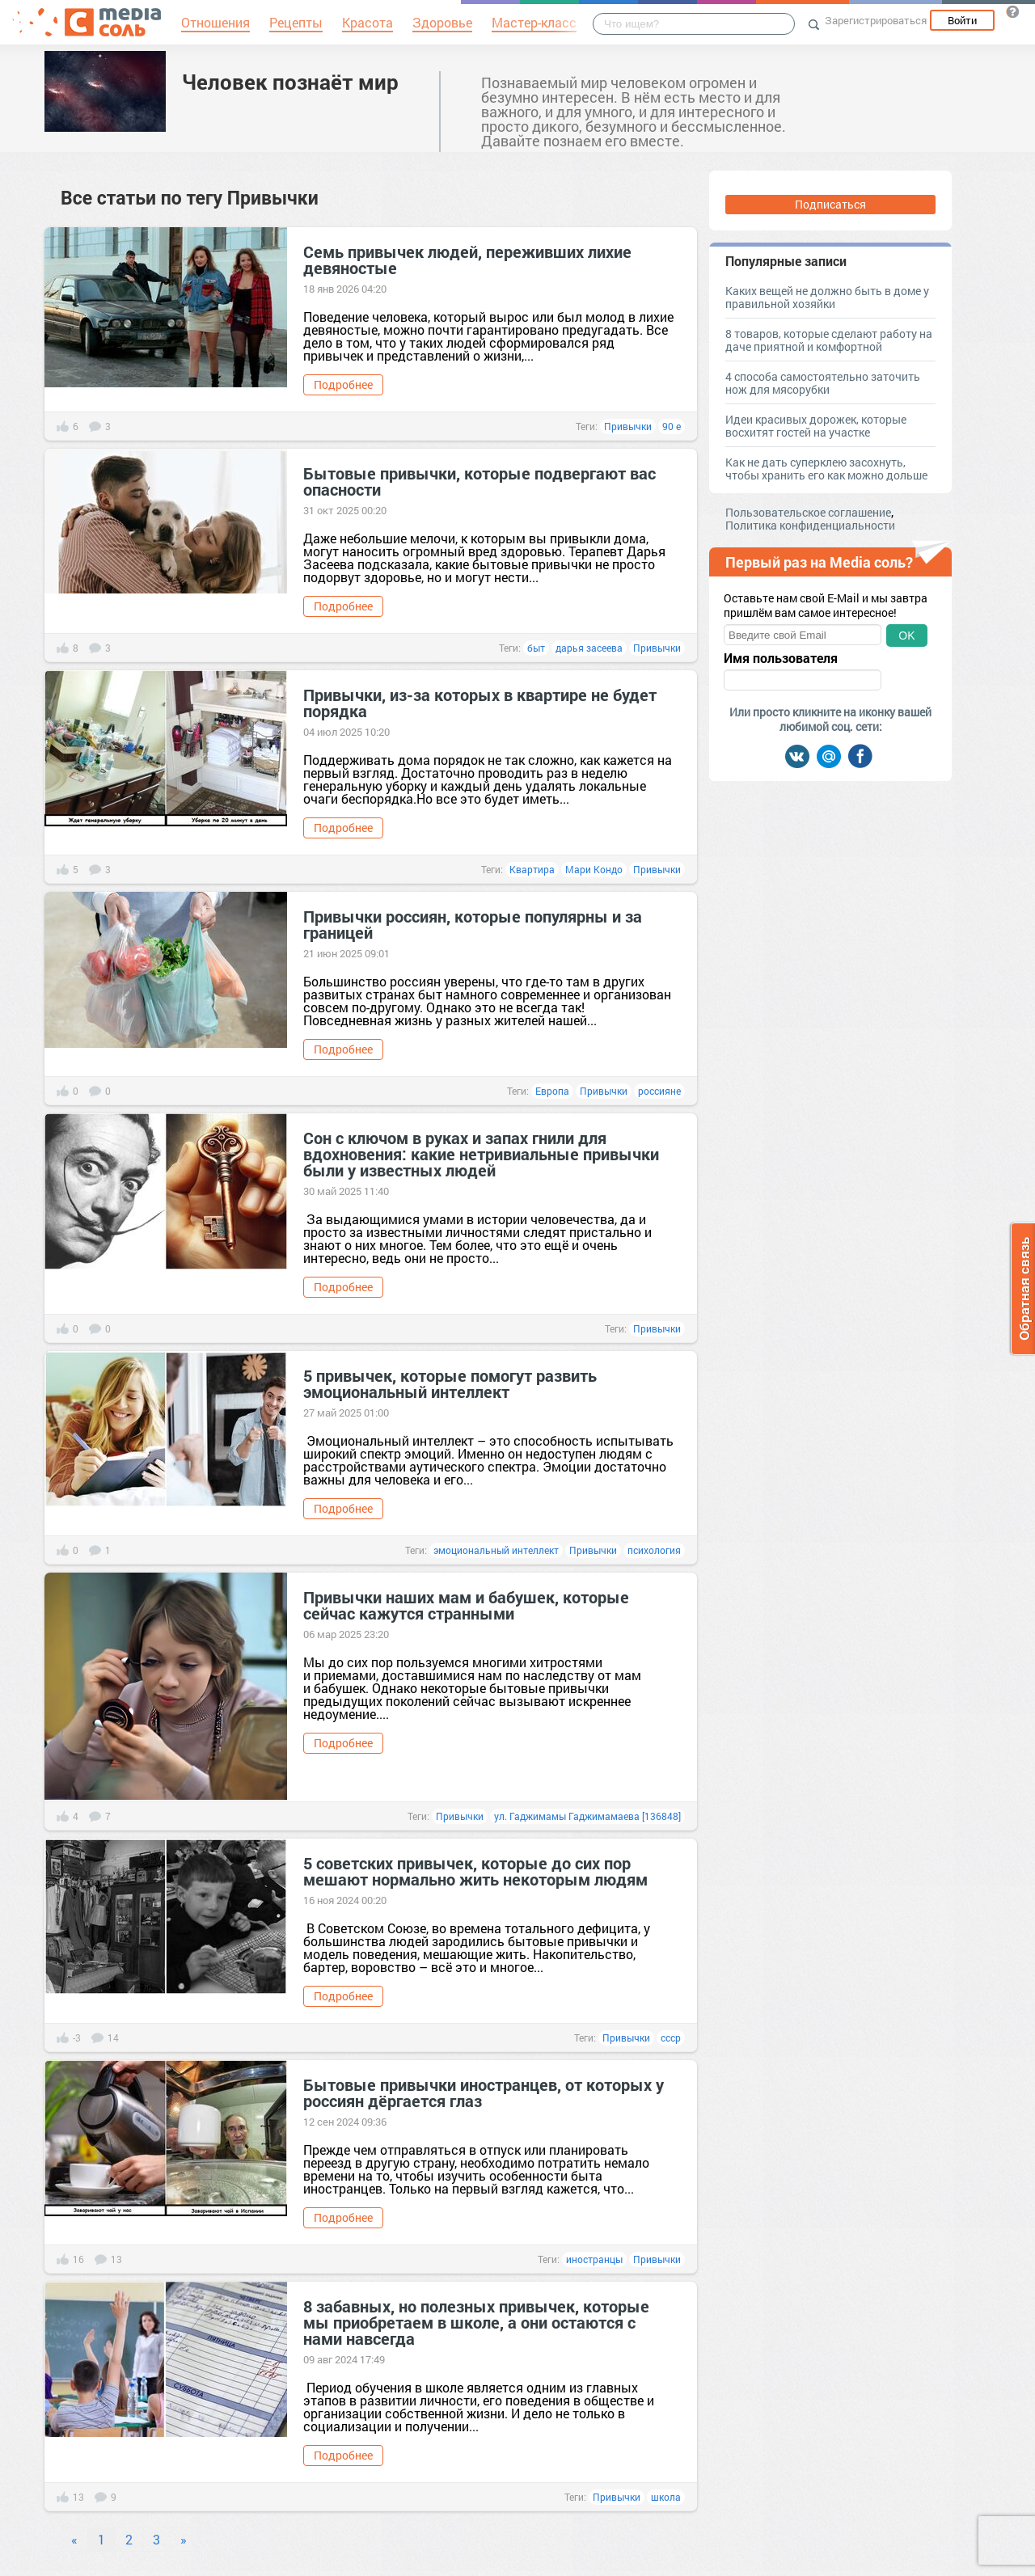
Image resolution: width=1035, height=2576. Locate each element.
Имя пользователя (781, 658)
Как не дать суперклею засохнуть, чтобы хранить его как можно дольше (826, 468)
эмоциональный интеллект (496, 1549)
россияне (659, 1090)
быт (536, 647)
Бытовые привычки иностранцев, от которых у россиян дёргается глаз (483, 2092)
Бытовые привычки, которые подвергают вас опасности (479, 481)
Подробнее (343, 384)
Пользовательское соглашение (808, 512)
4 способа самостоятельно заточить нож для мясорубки (822, 383)
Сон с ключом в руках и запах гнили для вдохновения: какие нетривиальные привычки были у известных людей (481, 1154)
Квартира (532, 869)
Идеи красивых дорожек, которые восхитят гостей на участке (815, 426)
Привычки (628, 426)
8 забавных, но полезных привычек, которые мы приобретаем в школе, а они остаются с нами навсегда (476, 2322)
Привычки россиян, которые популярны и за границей (472, 924)
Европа (552, 1090)
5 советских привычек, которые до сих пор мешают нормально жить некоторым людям (475, 1871)
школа (666, 2496)
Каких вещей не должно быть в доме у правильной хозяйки (827, 297)
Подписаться (830, 204)
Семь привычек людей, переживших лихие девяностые (467, 259)
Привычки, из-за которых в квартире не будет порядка (480, 702)
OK (906, 635)
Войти (962, 20)
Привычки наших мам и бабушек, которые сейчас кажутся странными (466, 1605)
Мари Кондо (594, 869)
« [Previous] (74, 2539)
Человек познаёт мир (290, 81)
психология (654, 1549)
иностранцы (594, 2259)
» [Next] (183, 2539)
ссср (671, 2037)
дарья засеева (589, 647)
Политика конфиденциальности (810, 525)
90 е (671, 426)
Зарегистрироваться (876, 20)
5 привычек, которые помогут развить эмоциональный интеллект (450, 1383)
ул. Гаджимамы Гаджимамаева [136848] (587, 1816)
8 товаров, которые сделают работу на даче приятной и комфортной (828, 340)
